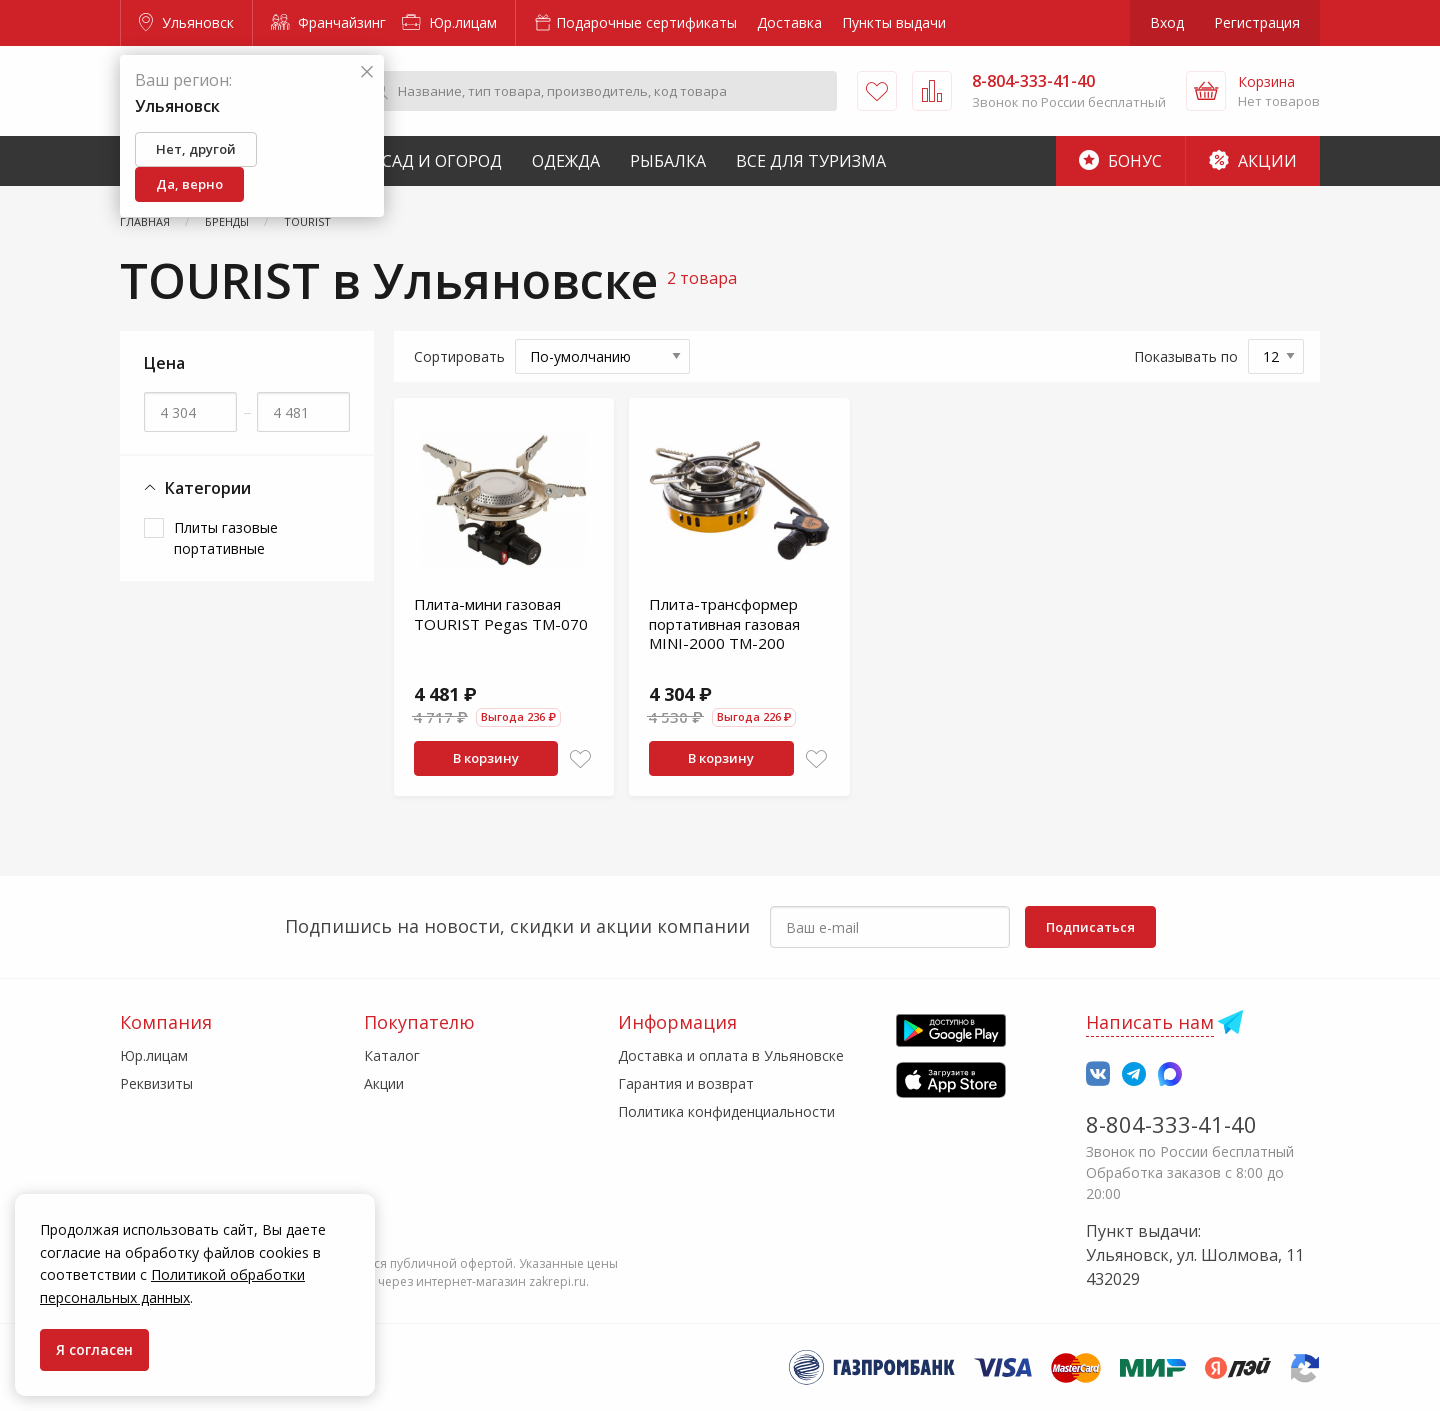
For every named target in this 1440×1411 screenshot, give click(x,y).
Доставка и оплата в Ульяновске (731, 1055)
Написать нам (1150, 1022)
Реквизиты (156, 1083)
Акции (1253, 161)
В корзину (486, 758)
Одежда (566, 161)
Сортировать (459, 356)
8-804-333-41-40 (1171, 1124)
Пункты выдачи (894, 22)
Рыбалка (668, 161)
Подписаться (1090, 927)
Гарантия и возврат (686, 1083)
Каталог (392, 1055)
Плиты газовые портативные (226, 538)
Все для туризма (811, 161)
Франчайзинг (328, 22)
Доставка (789, 22)
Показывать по (1186, 356)
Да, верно (189, 184)
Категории (197, 488)
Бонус (1120, 161)
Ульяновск (186, 22)
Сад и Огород (442, 161)
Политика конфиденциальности (726, 1111)
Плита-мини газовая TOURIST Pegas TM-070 (501, 614)
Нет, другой (196, 149)
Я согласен (94, 1349)
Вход (1167, 22)
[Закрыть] (367, 72)
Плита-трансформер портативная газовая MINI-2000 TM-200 (724, 623)
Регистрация (1257, 22)
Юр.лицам (449, 22)
